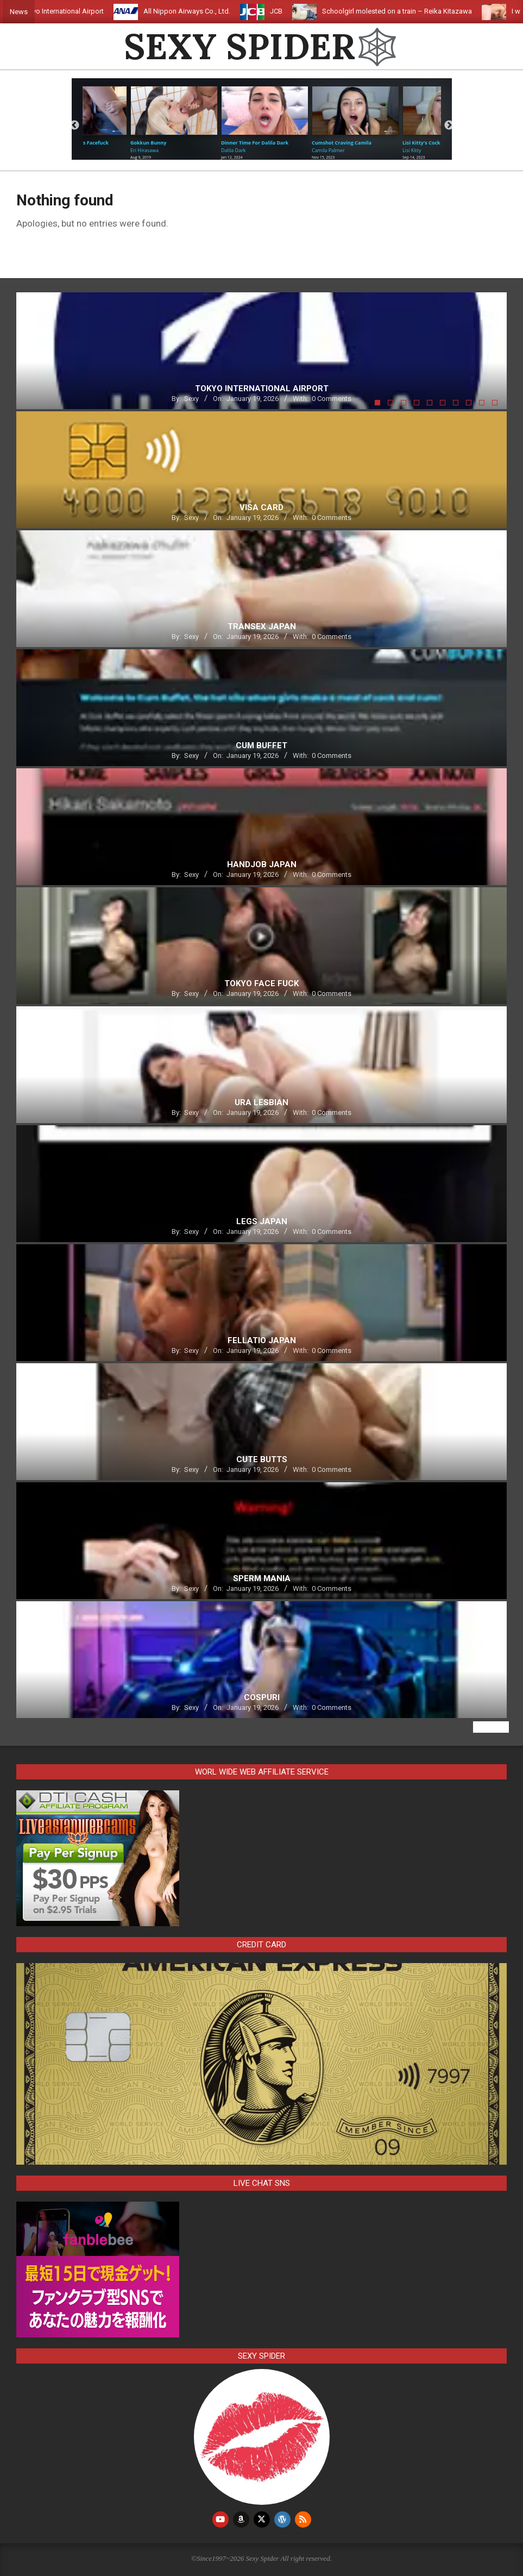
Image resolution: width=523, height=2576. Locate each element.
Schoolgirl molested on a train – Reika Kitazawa (408, 11)
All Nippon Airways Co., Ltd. (198, 11)
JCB (287, 11)
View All (491, 1727)
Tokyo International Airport (74, 11)
